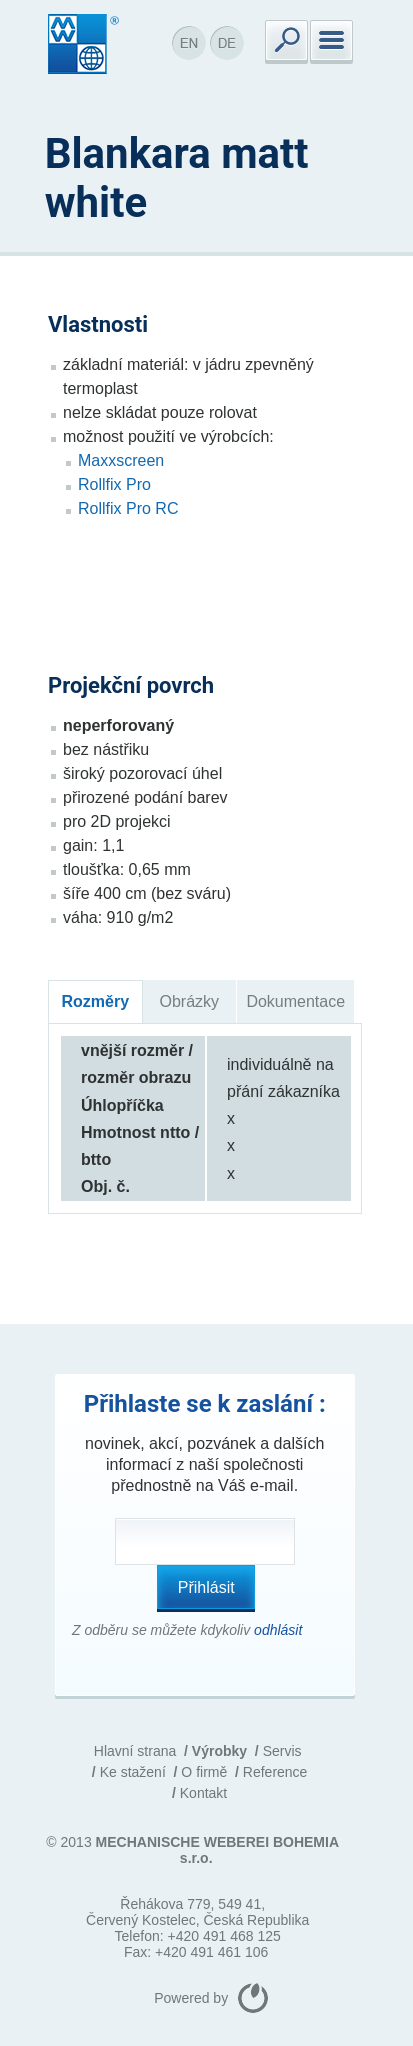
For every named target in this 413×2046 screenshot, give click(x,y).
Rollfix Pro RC (128, 508)
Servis (282, 1751)
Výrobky (219, 1751)
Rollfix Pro (114, 484)
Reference (275, 1772)
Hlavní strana (135, 1751)
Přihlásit (206, 1587)
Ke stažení (133, 1772)
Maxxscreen (121, 460)
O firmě (204, 1772)
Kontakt (203, 1793)
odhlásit (278, 1630)
